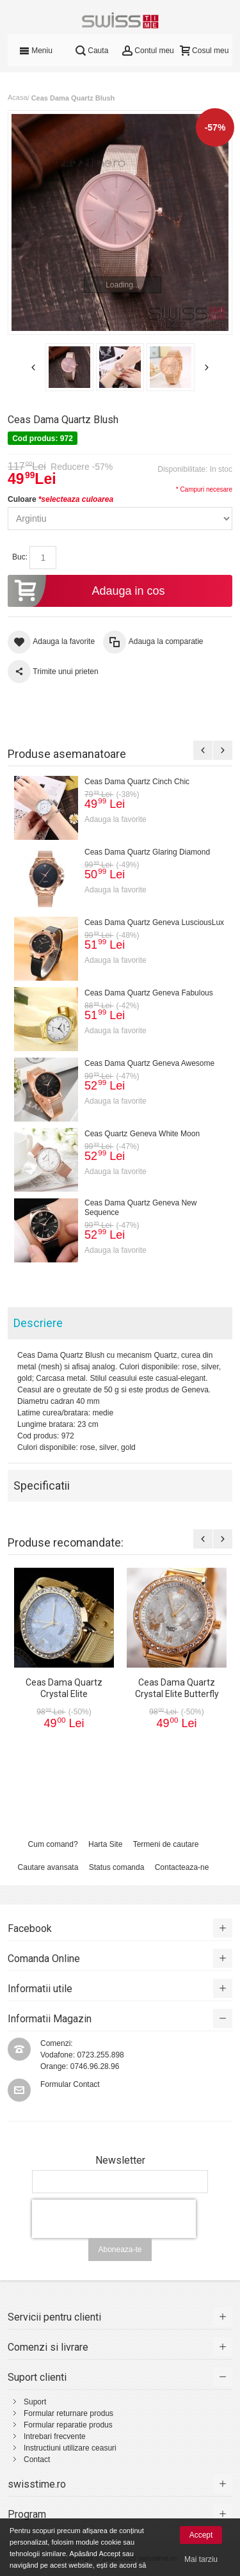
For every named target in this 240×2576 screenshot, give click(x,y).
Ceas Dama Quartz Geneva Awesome (149, 1063)
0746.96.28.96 (95, 2066)
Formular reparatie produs (68, 2424)
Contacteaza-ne (182, 1867)
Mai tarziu (201, 2559)
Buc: (20, 556)
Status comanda (117, 1867)
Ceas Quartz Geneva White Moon (142, 1133)
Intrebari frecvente (55, 2436)
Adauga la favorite (115, 819)
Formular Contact (70, 2084)
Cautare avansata (48, 1867)
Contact (37, 2459)
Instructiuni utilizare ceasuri (70, 2447)
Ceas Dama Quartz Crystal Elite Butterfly (177, 1687)
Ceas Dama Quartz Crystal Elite (64, 1687)
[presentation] (114, 2219)
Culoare (60, 499)
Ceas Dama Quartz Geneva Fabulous (148, 992)
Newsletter (120, 2160)
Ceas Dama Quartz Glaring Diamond (147, 852)
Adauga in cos (86, 591)
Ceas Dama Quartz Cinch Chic (136, 781)
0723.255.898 (100, 2054)
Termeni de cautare (166, 1844)
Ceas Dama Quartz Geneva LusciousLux (154, 922)
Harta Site (105, 1844)
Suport (35, 2401)
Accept (201, 2535)
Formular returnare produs (68, 2413)
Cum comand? (53, 1844)
